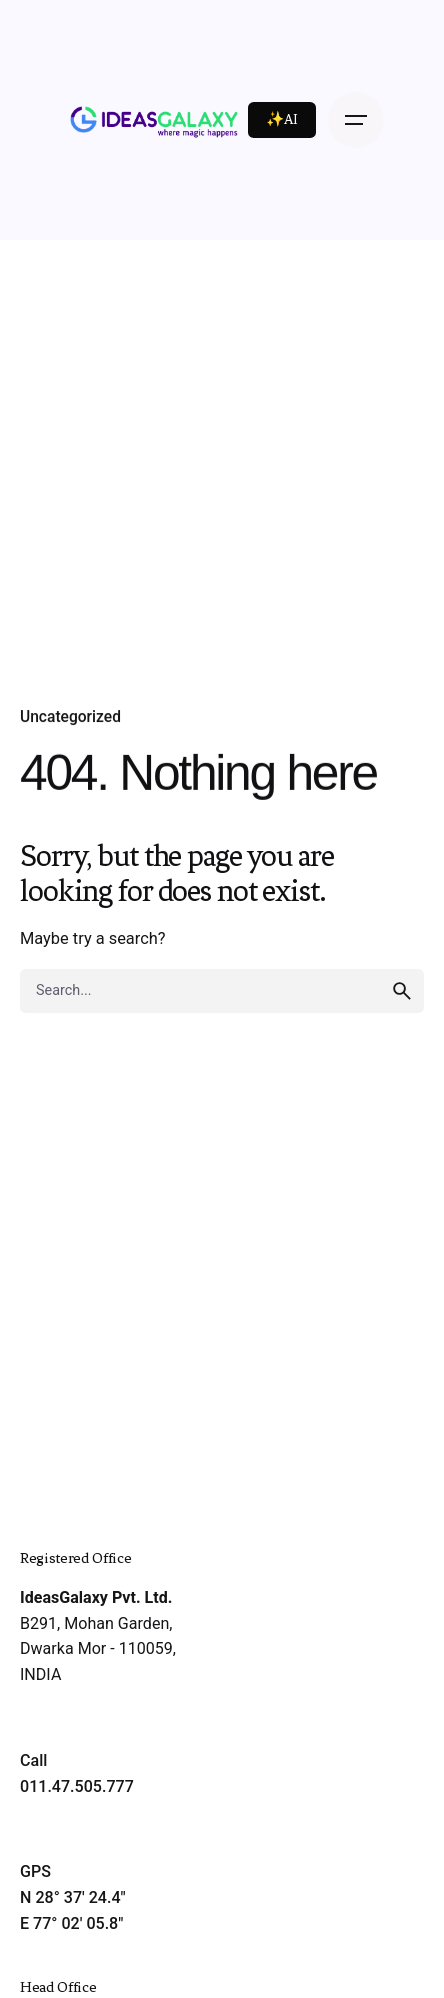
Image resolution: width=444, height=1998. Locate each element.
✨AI (282, 119)
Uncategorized (70, 717)
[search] (402, 991)
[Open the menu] (356, 120)
